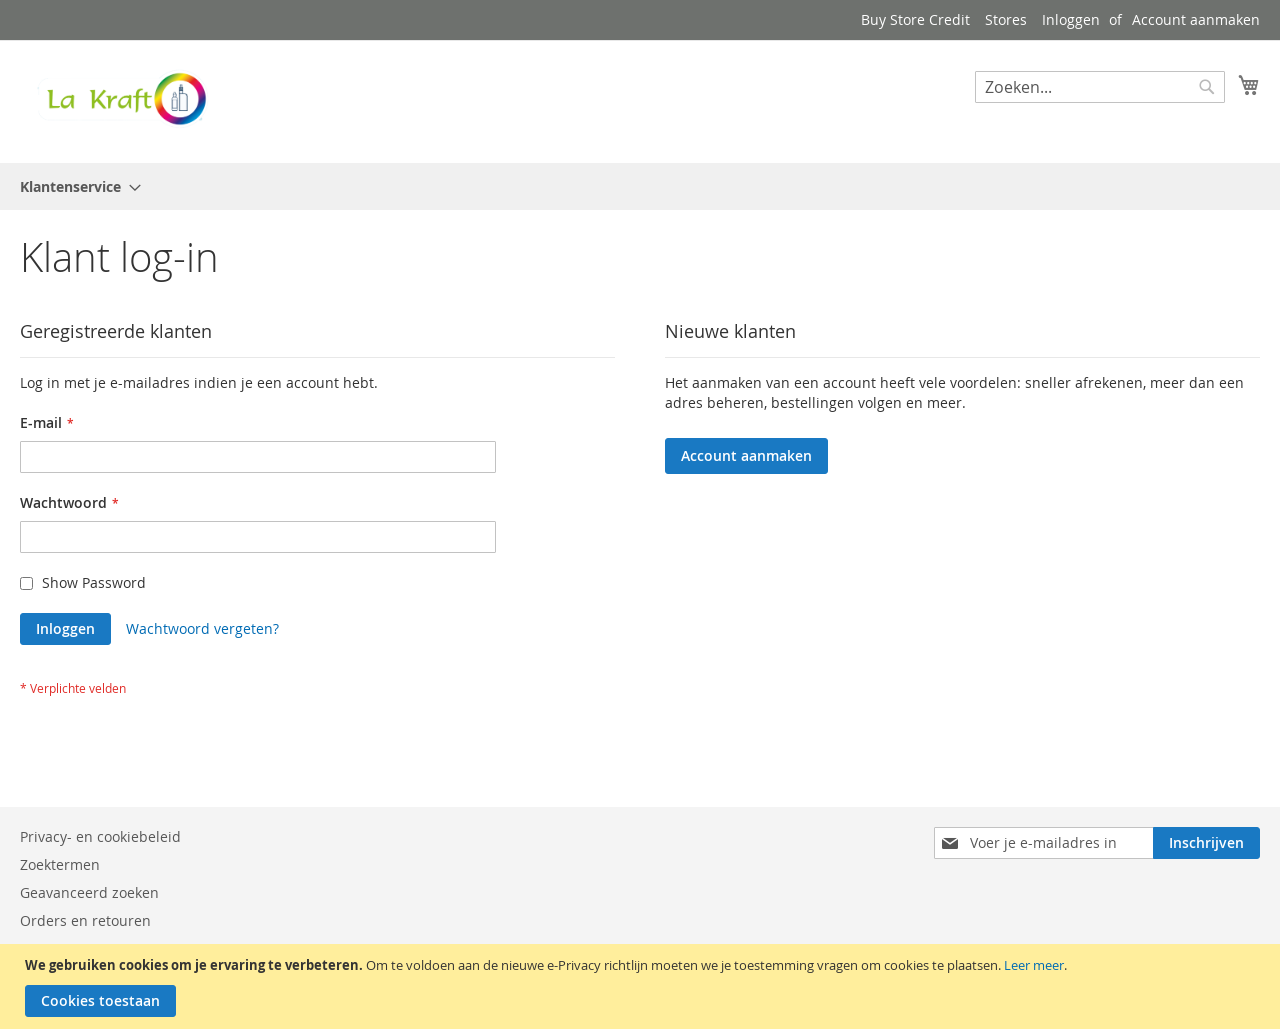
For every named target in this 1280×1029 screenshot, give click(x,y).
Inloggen (1071, 19)
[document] (642, 986)
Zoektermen (60, 864)
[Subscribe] (1206, 843)
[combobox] (1100, 87)
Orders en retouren (85, 920)
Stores (1006, 19)
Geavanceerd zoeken (89, 892)
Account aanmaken (1196, 19)
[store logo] (120, 100)
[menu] (640, 186)
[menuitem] (74, 186)
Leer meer (1034, 965)
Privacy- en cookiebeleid (100, 836)
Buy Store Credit (915, 19)
